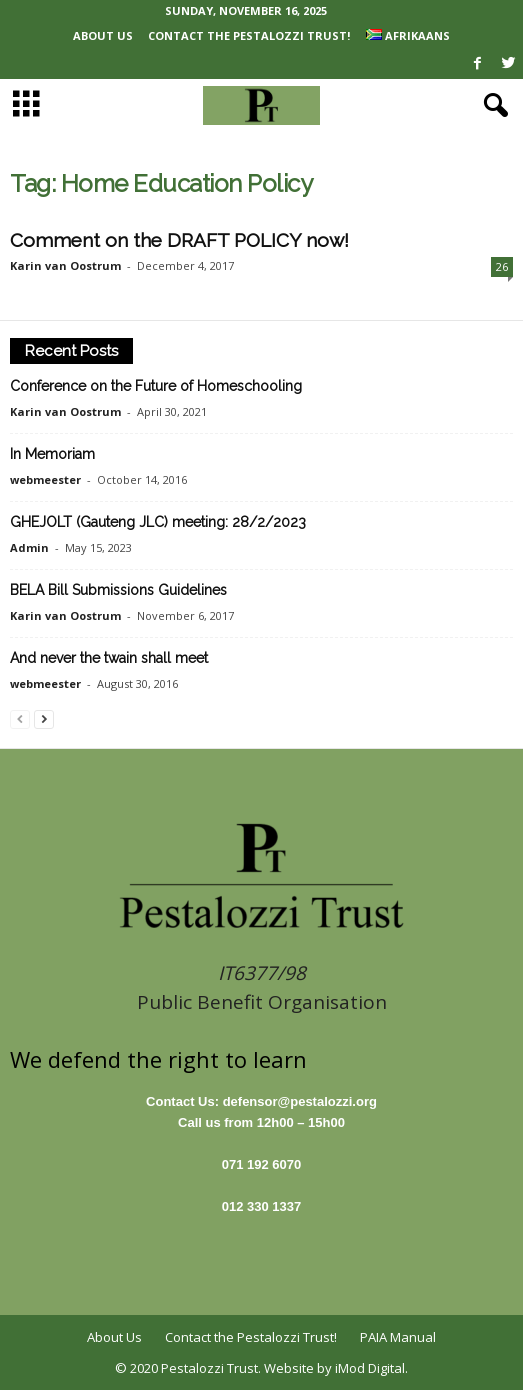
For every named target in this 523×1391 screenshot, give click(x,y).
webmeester (45, 479)
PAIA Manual (398, 1337)
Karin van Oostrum (65, 265)
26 (502, 266)
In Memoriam (52, 454)
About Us (103, 35)
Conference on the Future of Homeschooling (156, 386)
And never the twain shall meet (109, 658)
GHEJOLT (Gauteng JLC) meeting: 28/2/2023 (158, 522)
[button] (492, 106)
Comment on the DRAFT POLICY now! (179, 240)
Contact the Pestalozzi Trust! (249, 35)
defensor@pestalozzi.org (300, 1101)
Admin (29, 547)
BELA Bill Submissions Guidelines (118, 590)
